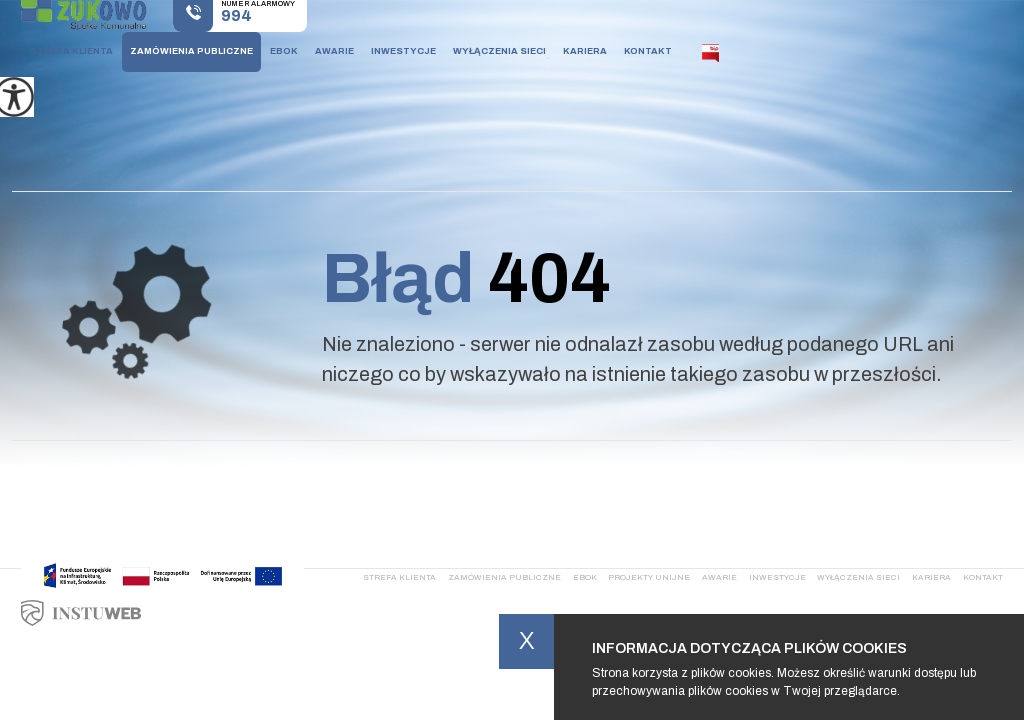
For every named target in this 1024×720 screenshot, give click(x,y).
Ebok (284, 51)
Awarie (334, 51)
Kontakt (648, 51)
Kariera (585, 51)
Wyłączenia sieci (499, 51)
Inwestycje (403, 51)
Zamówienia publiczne (191, 51)
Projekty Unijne (649, 577)
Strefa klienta (71, 51)
